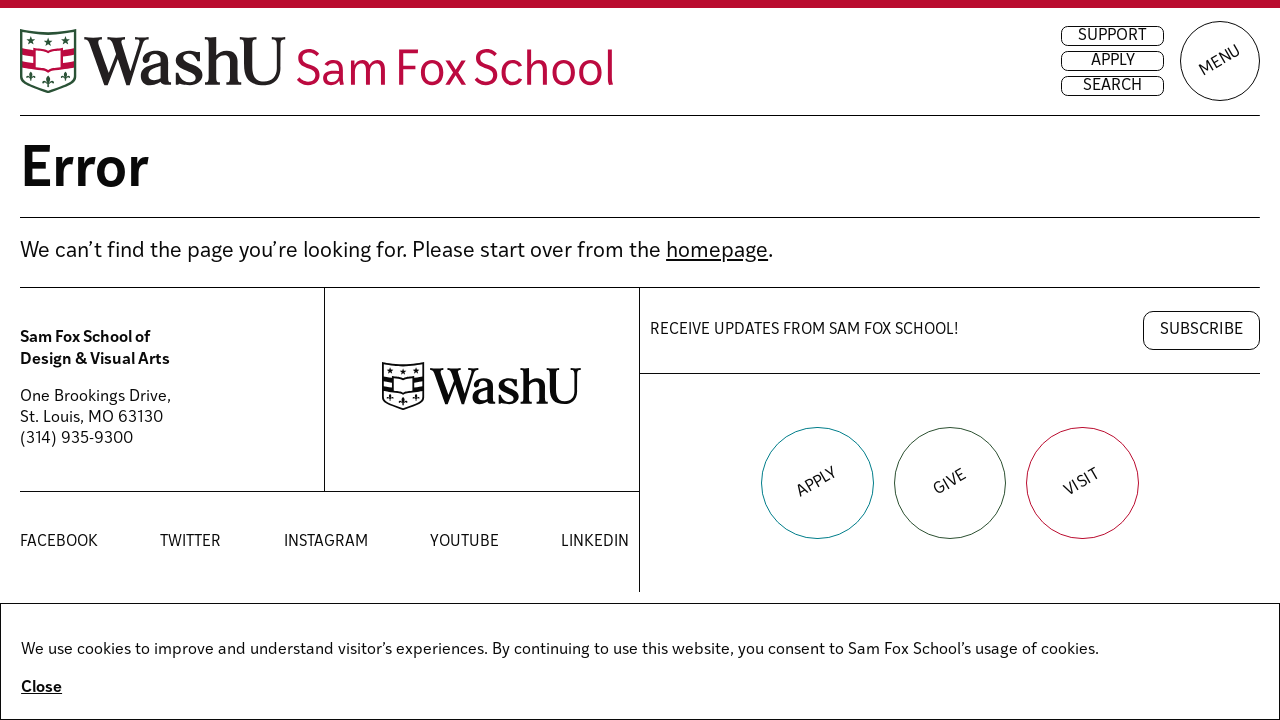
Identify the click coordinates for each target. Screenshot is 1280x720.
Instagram (326, 542)
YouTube (464, 542)
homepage (717, 251)
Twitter (190, 542)
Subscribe (1201, 330)
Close (41, 688)
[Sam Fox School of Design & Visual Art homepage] (317, 61)
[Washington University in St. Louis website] (481, 406)
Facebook (59, 542)
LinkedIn (595, 542)
